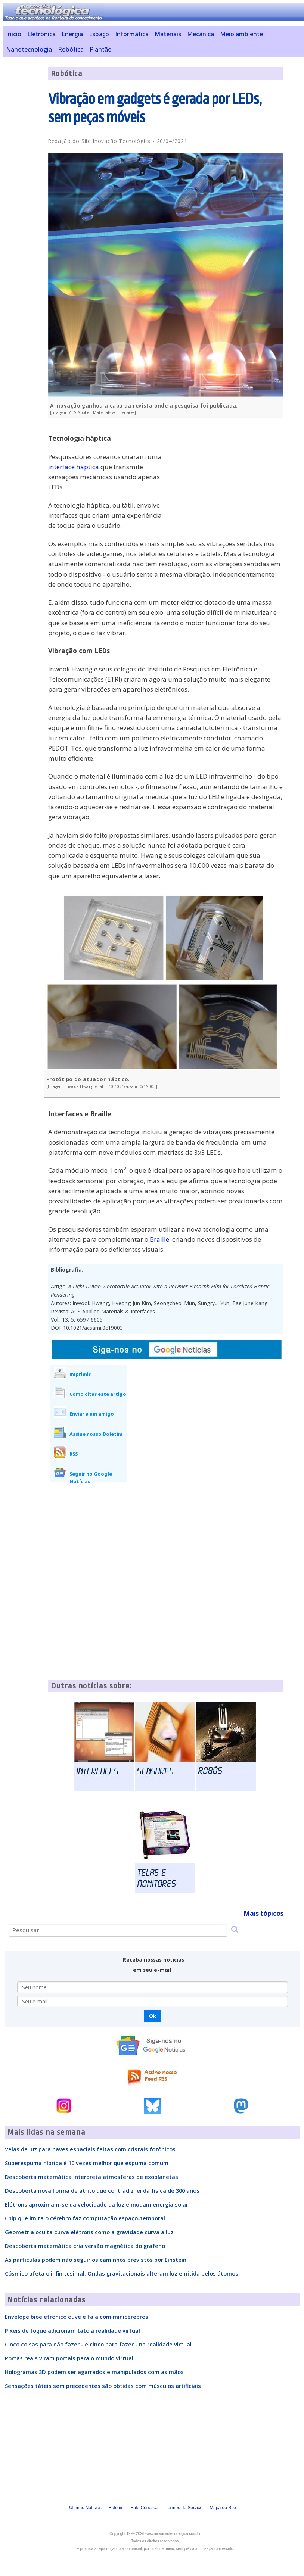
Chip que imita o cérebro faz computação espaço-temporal (85, 2218)
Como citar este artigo (97, 1394)
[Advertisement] (227, 475)
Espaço (99, 34)
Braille (159, 1239)
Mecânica (200, 34)
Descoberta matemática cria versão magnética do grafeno (85, 2245)
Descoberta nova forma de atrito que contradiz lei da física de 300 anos (102, 2190)
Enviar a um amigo (91, 1413)
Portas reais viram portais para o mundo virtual (69, 2358)
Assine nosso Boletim (95, 1434)
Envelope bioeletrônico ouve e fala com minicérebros (76, 2316)
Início (13, 34)
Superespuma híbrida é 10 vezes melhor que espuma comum (86, 2163)
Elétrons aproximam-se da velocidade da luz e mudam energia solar (96, 2204)
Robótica (71, 49)
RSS (73, 1453)
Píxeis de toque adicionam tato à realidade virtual (72, 2330)
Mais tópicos (263, 1913)
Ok (152, 2016)
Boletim (116, 2507)
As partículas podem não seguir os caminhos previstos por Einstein (95, 2259)
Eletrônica (41, 34)
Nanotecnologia (29, 49)
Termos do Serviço (183, 2507)
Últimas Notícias (85, 2507)
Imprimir (80, 1374)
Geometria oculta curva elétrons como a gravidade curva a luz (89, 2232)
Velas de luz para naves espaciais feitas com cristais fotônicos (90, 2149)
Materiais (168, 34)
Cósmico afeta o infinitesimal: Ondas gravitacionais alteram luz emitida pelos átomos (121, 2273)
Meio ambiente (241, 34)
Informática (132, 34)
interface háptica (73, 466)
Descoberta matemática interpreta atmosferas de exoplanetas (91, 2176)
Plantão (101, 49)
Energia (72, 34)
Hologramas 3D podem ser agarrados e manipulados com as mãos (94, 2372)
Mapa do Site (223, 2507)
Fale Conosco (144, 2507)
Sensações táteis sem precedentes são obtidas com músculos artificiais (103, 2385)
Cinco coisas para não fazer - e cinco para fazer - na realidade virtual (98, 2344)
